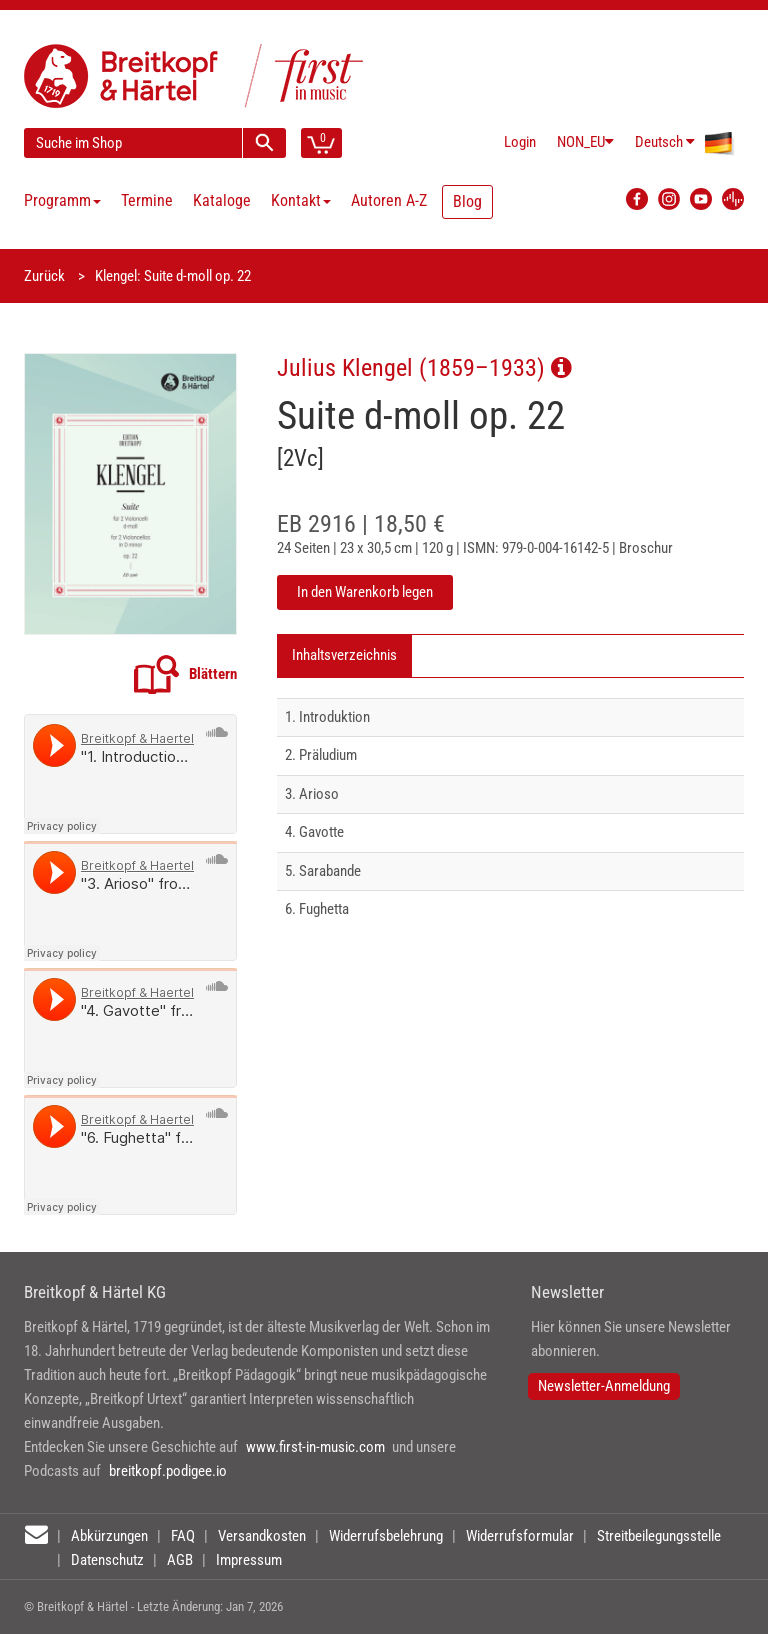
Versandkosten (262, 1536)
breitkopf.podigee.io (168, 1471)
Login (520, 142)
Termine (147, 200)
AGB (180, 1560)
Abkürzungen (109, 1536)
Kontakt (301, 200)
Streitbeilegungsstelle (659, 1536)
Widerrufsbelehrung (386, 1536)
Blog (467, 201)
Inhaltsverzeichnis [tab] (344, 655)
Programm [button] (62, 200)
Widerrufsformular (520, 1536)
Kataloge (222, 200)
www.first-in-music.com (315, 1447)
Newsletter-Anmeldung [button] (604, 1386)
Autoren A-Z (389, 200)
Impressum (249, 1560)
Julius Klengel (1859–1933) (424, 367)
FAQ (183, 1536)
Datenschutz (107, 1560)
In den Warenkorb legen (365, 592)
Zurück (44, 276)
